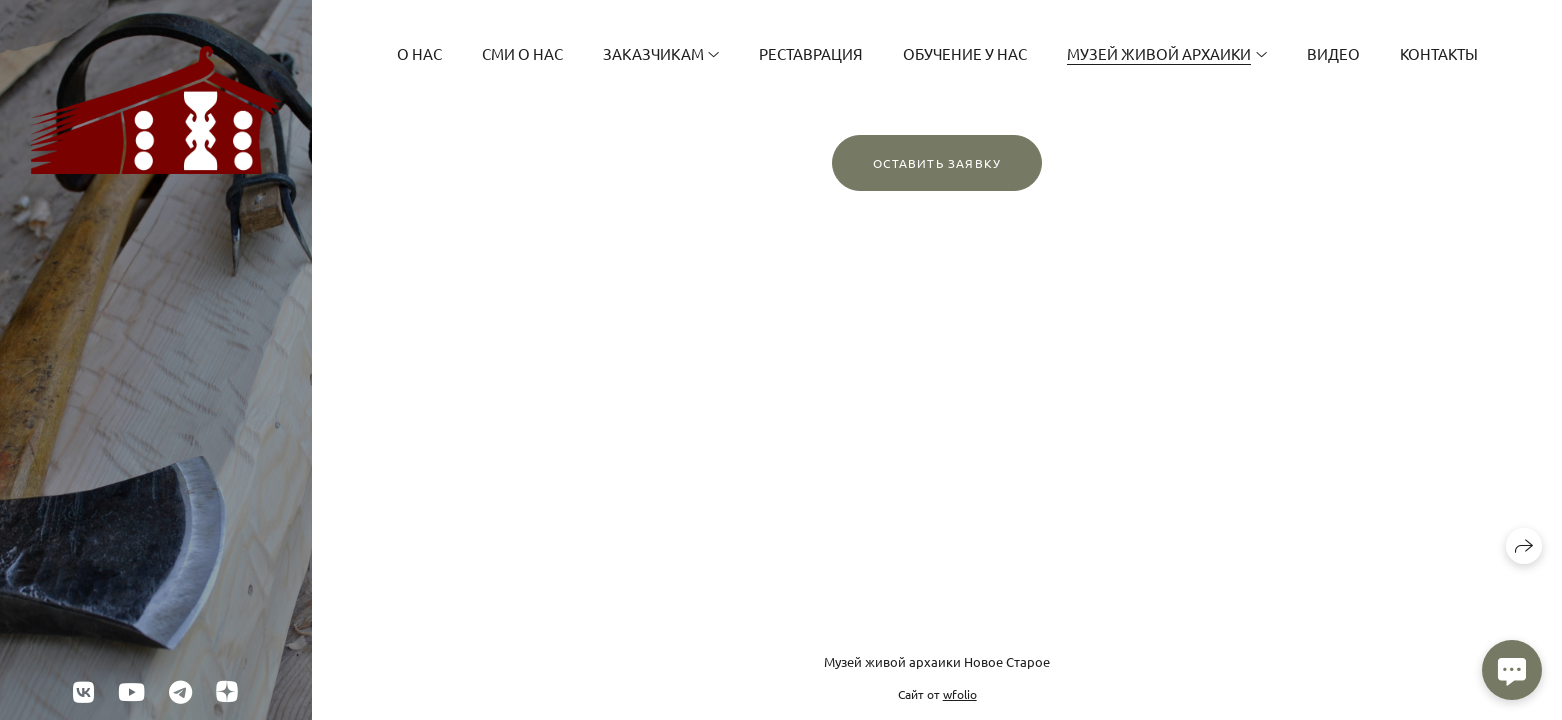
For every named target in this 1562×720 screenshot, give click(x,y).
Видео (1333, 53)
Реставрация (811, 53)
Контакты (1439, 53)
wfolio (960, 694)
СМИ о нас (522, 53)
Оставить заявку (937, 163)
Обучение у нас (965, 53)
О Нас (419, 53)
